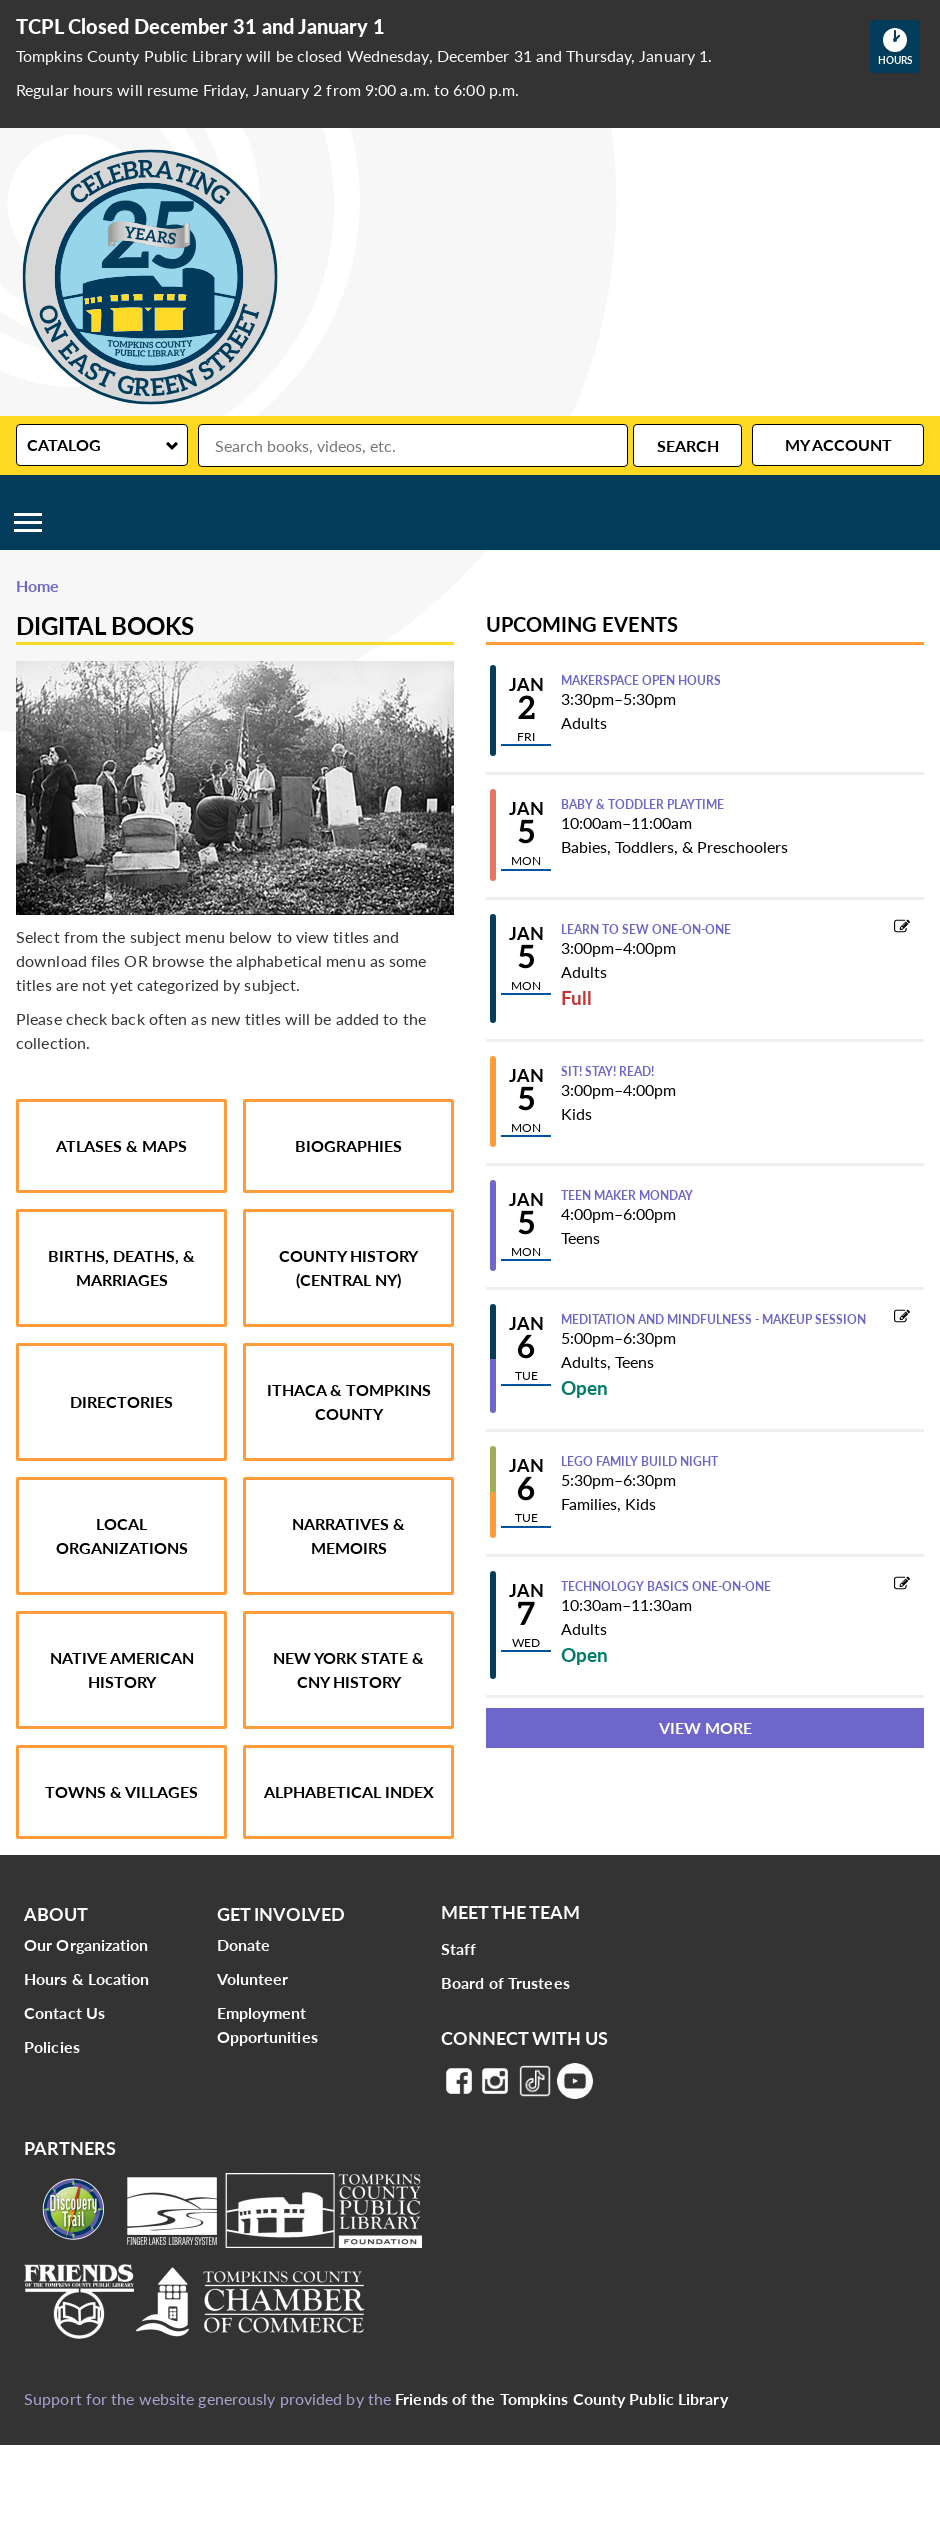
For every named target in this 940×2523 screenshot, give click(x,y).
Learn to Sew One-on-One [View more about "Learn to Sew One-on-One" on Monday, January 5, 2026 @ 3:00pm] (646, 930)
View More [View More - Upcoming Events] (705, 1727)
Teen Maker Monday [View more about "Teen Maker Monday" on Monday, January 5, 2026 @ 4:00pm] (627, 1196)
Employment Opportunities (267, 2024)
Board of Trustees (505, 1982)
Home (37, 585)
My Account (838, 444)
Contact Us (64, 2012)
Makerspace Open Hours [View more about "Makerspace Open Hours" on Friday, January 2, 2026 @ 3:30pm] (641, 681)
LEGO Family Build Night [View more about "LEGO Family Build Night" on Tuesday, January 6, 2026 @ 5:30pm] (639, 1462)
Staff (459, 1948)
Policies (52, 2046)
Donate (244, 1944)
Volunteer (253, 1978)
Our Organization (86, 1944)
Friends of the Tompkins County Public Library (561, 2398)
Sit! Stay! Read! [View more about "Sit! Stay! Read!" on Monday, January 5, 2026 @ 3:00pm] (607, 1072)
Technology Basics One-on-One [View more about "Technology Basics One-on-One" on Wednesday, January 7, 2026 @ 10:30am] (666, 1587)
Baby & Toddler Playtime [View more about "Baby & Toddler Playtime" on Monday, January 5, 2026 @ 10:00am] (642, 805)
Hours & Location (87, 1978)
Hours (899, 46)
